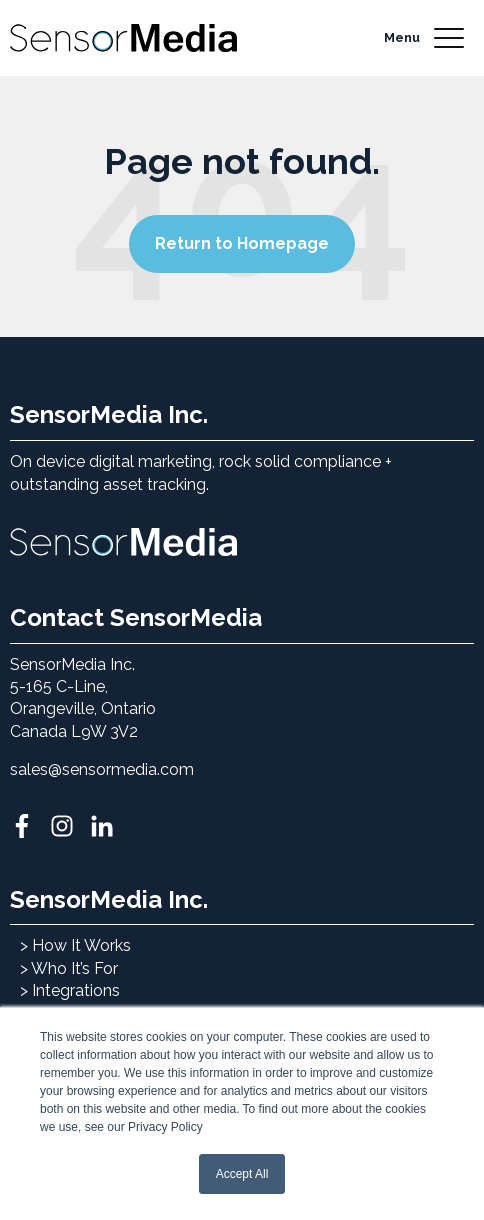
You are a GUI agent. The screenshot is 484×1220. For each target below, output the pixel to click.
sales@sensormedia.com (102, 769)
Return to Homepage (242, 243)
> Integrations (70, 990)
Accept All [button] (242, 1174)
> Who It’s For (69, 968)
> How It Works (75, 945)
